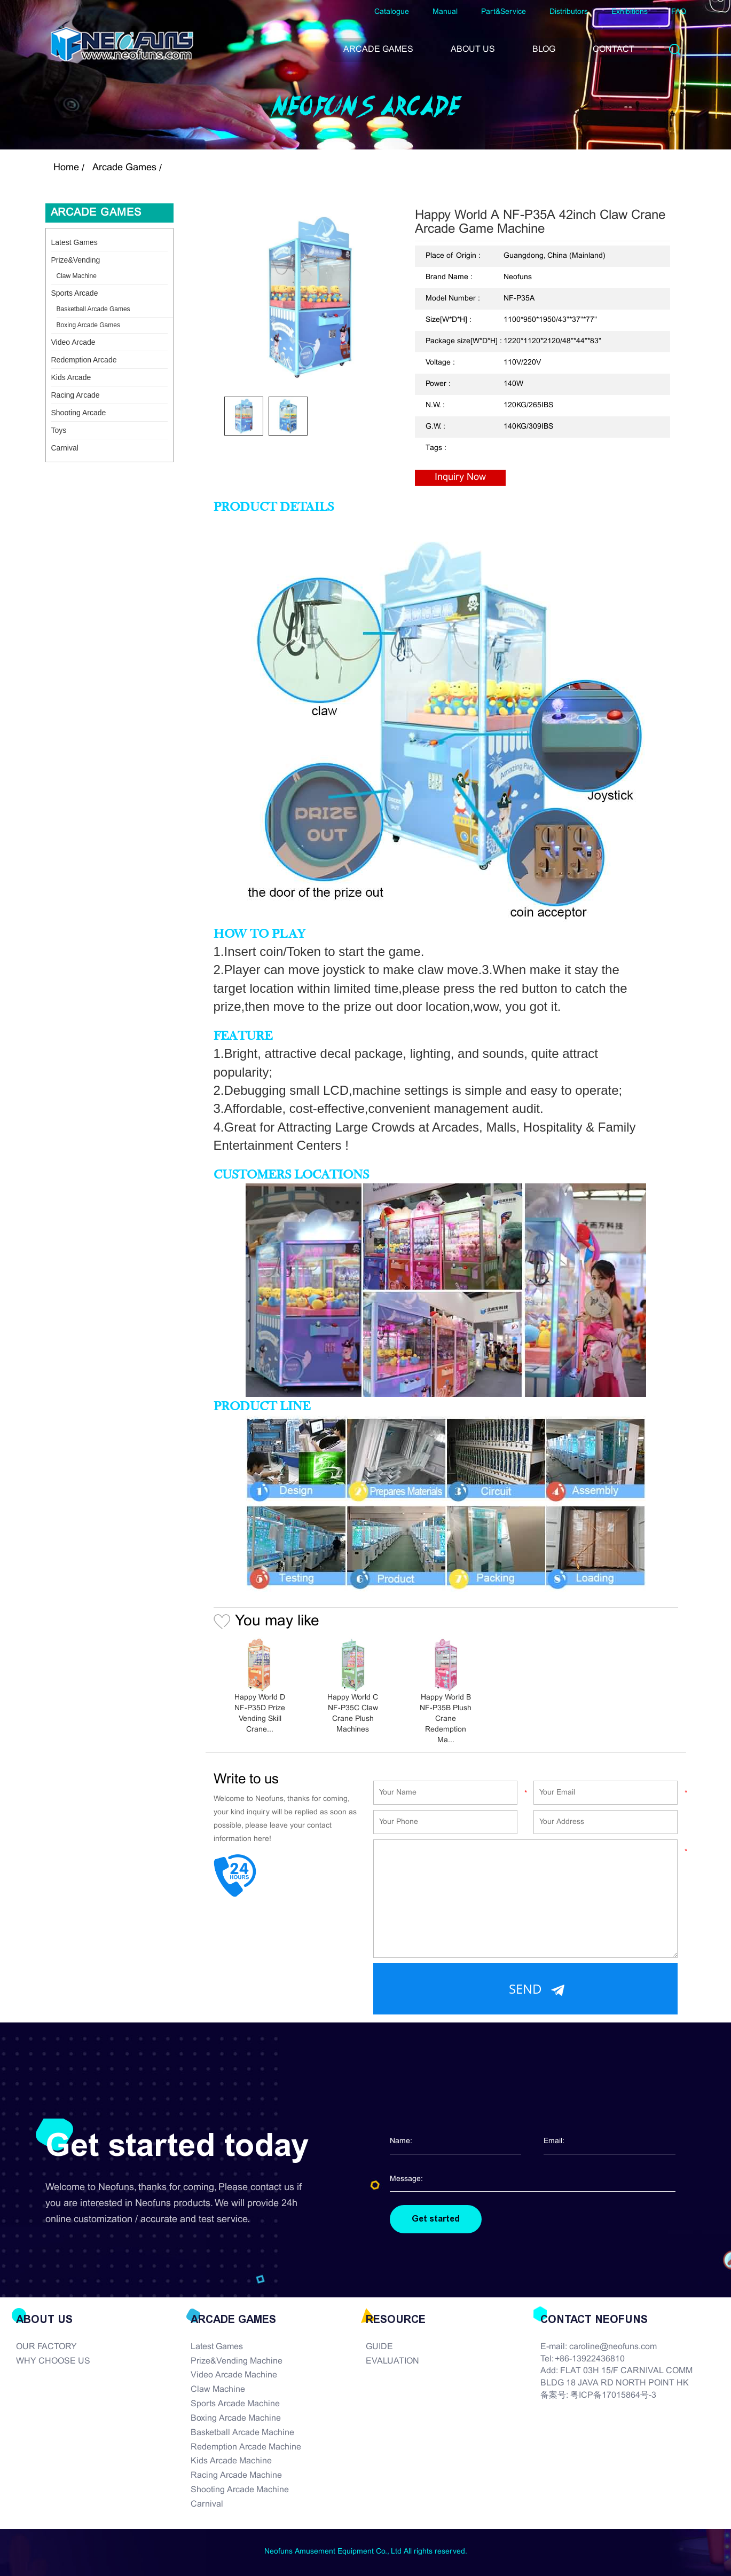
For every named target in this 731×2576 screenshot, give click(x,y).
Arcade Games (124, 167)
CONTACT (613, 49)
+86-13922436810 (590, 2359)
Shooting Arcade (78, 412)
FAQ (678, 12)
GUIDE (379, 2347)
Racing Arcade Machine (236, 2475)
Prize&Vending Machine (236, 2361)
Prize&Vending (75, 260)
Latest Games (74, 242)
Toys (59, 430)
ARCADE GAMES (378, 49)
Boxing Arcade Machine (236, 2418)
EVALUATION (392, 2361)
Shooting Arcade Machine (240, 2490)
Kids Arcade (71, 377)
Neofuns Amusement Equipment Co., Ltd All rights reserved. (365, 2551)
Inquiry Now (460, 477)
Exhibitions (629, 12)
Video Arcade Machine (234, 2375)
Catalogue (391, 12)
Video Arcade (73, 342)
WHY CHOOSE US (53, 2361)
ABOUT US (473, 49)
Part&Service (503, 12)
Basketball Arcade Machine (242, 2433)
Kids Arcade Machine (231, 2461)
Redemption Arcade (84, 359)
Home (66, 167)
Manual (445, 12)
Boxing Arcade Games (88, 325)
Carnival (64, 448)
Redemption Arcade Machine (246, 2447)
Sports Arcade (74, 293)
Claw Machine (77, 276)
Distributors (568, 12)
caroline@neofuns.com (613, 2347)
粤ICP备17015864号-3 (613, 2395)
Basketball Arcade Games (93, 309)
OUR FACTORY (46, 2347)
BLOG (543, 49)
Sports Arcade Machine (235, 2404)
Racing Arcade (75, 395)
